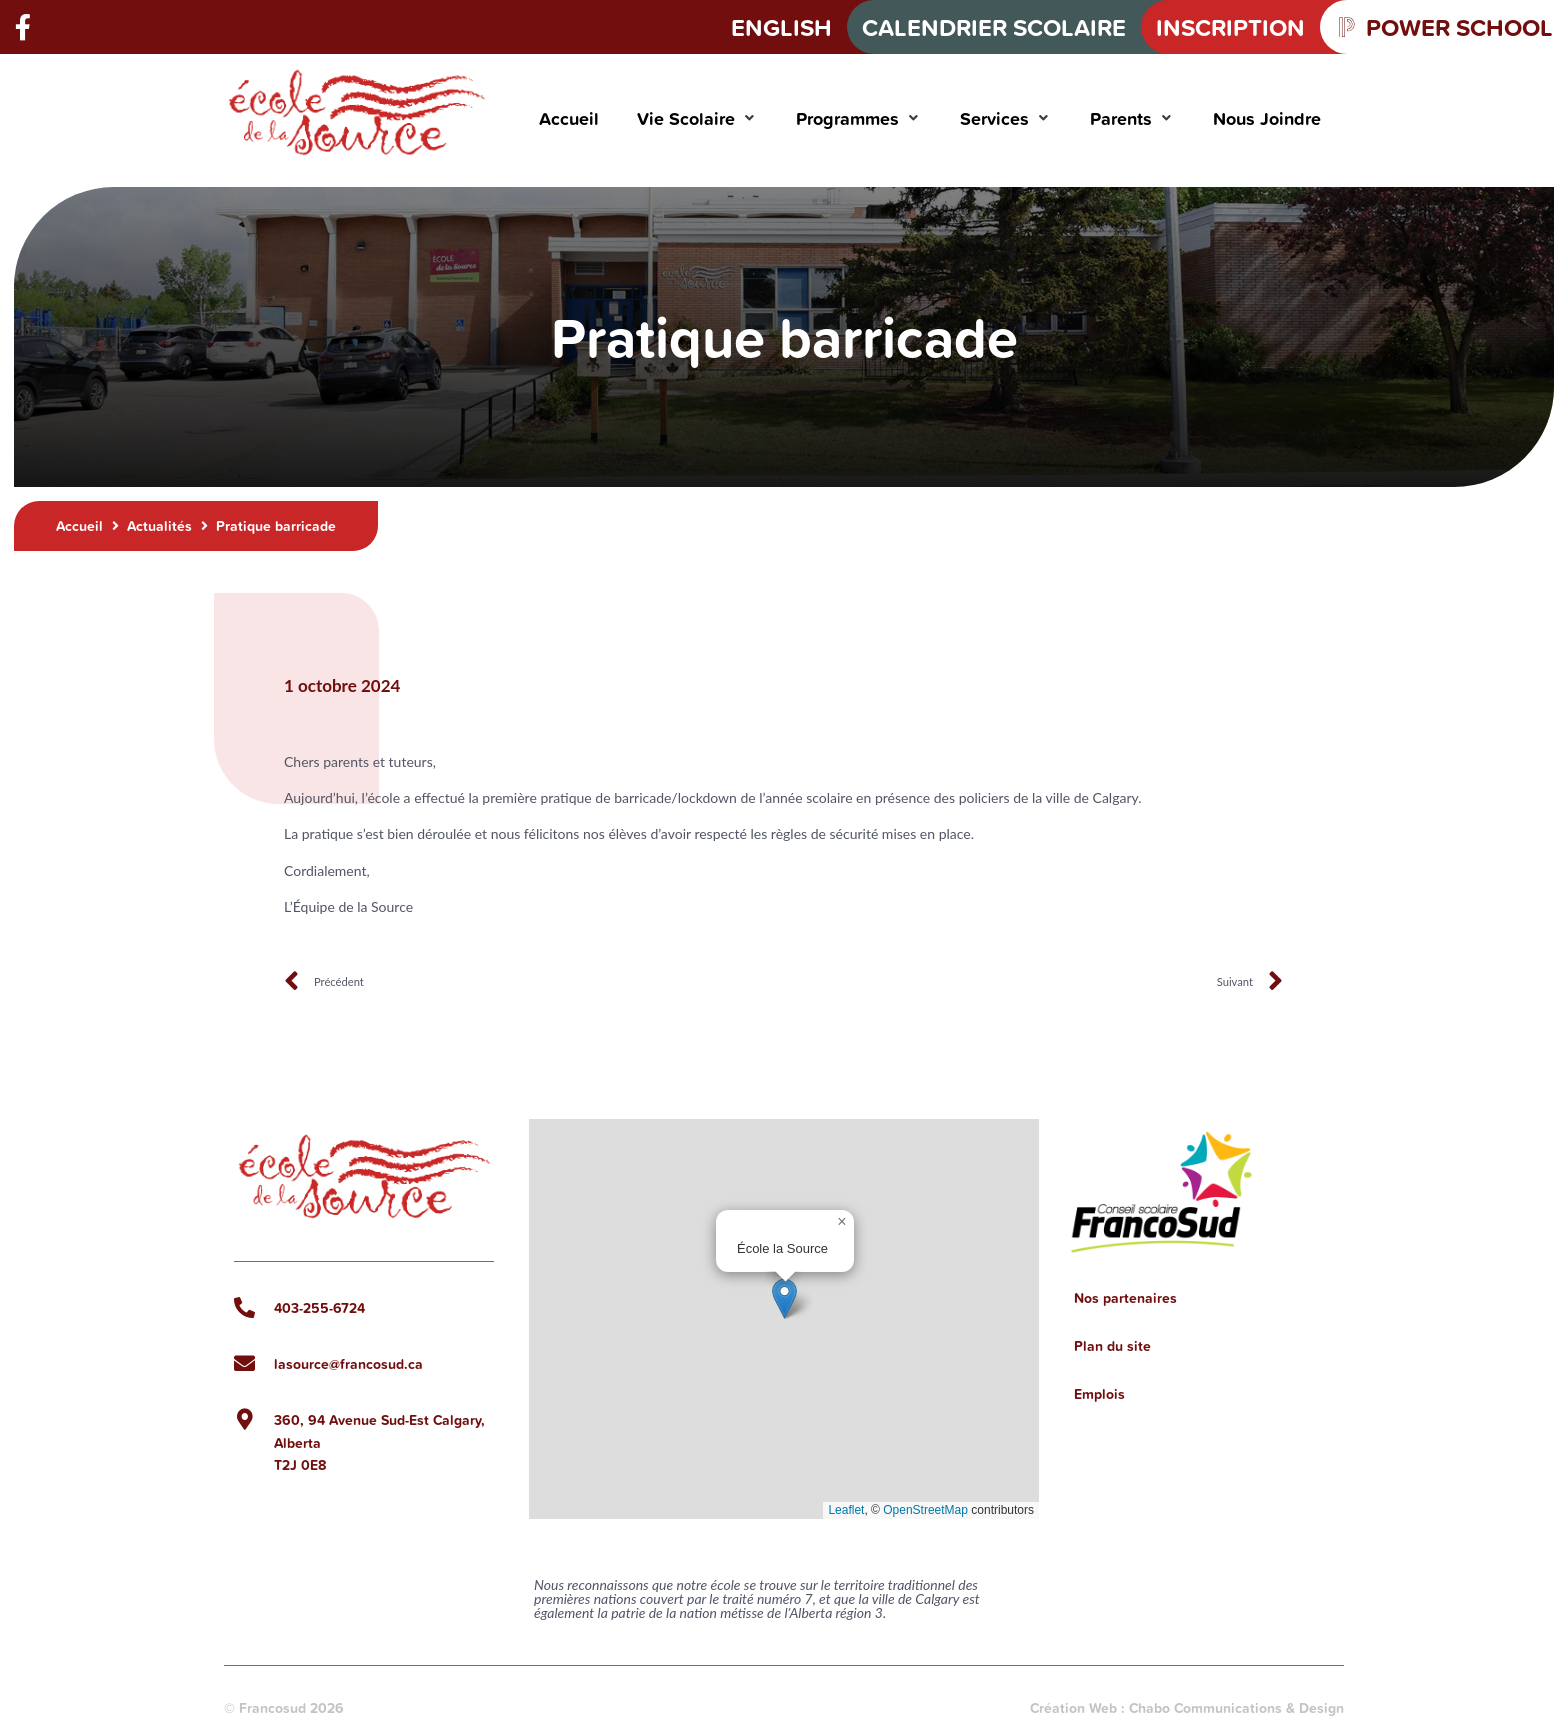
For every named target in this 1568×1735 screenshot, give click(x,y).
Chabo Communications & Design (1236, 1708)
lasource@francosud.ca (348, 1364)
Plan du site (1112, 1346)
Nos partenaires (1125, 1298)
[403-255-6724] (244, 1307)
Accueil (79, 526)
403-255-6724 (319, 1308)
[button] (697, 118)
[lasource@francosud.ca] (244, 1363)
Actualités (159, 526)
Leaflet (846, 1510)
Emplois (1099, 1394)
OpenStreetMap (925, 1510)
